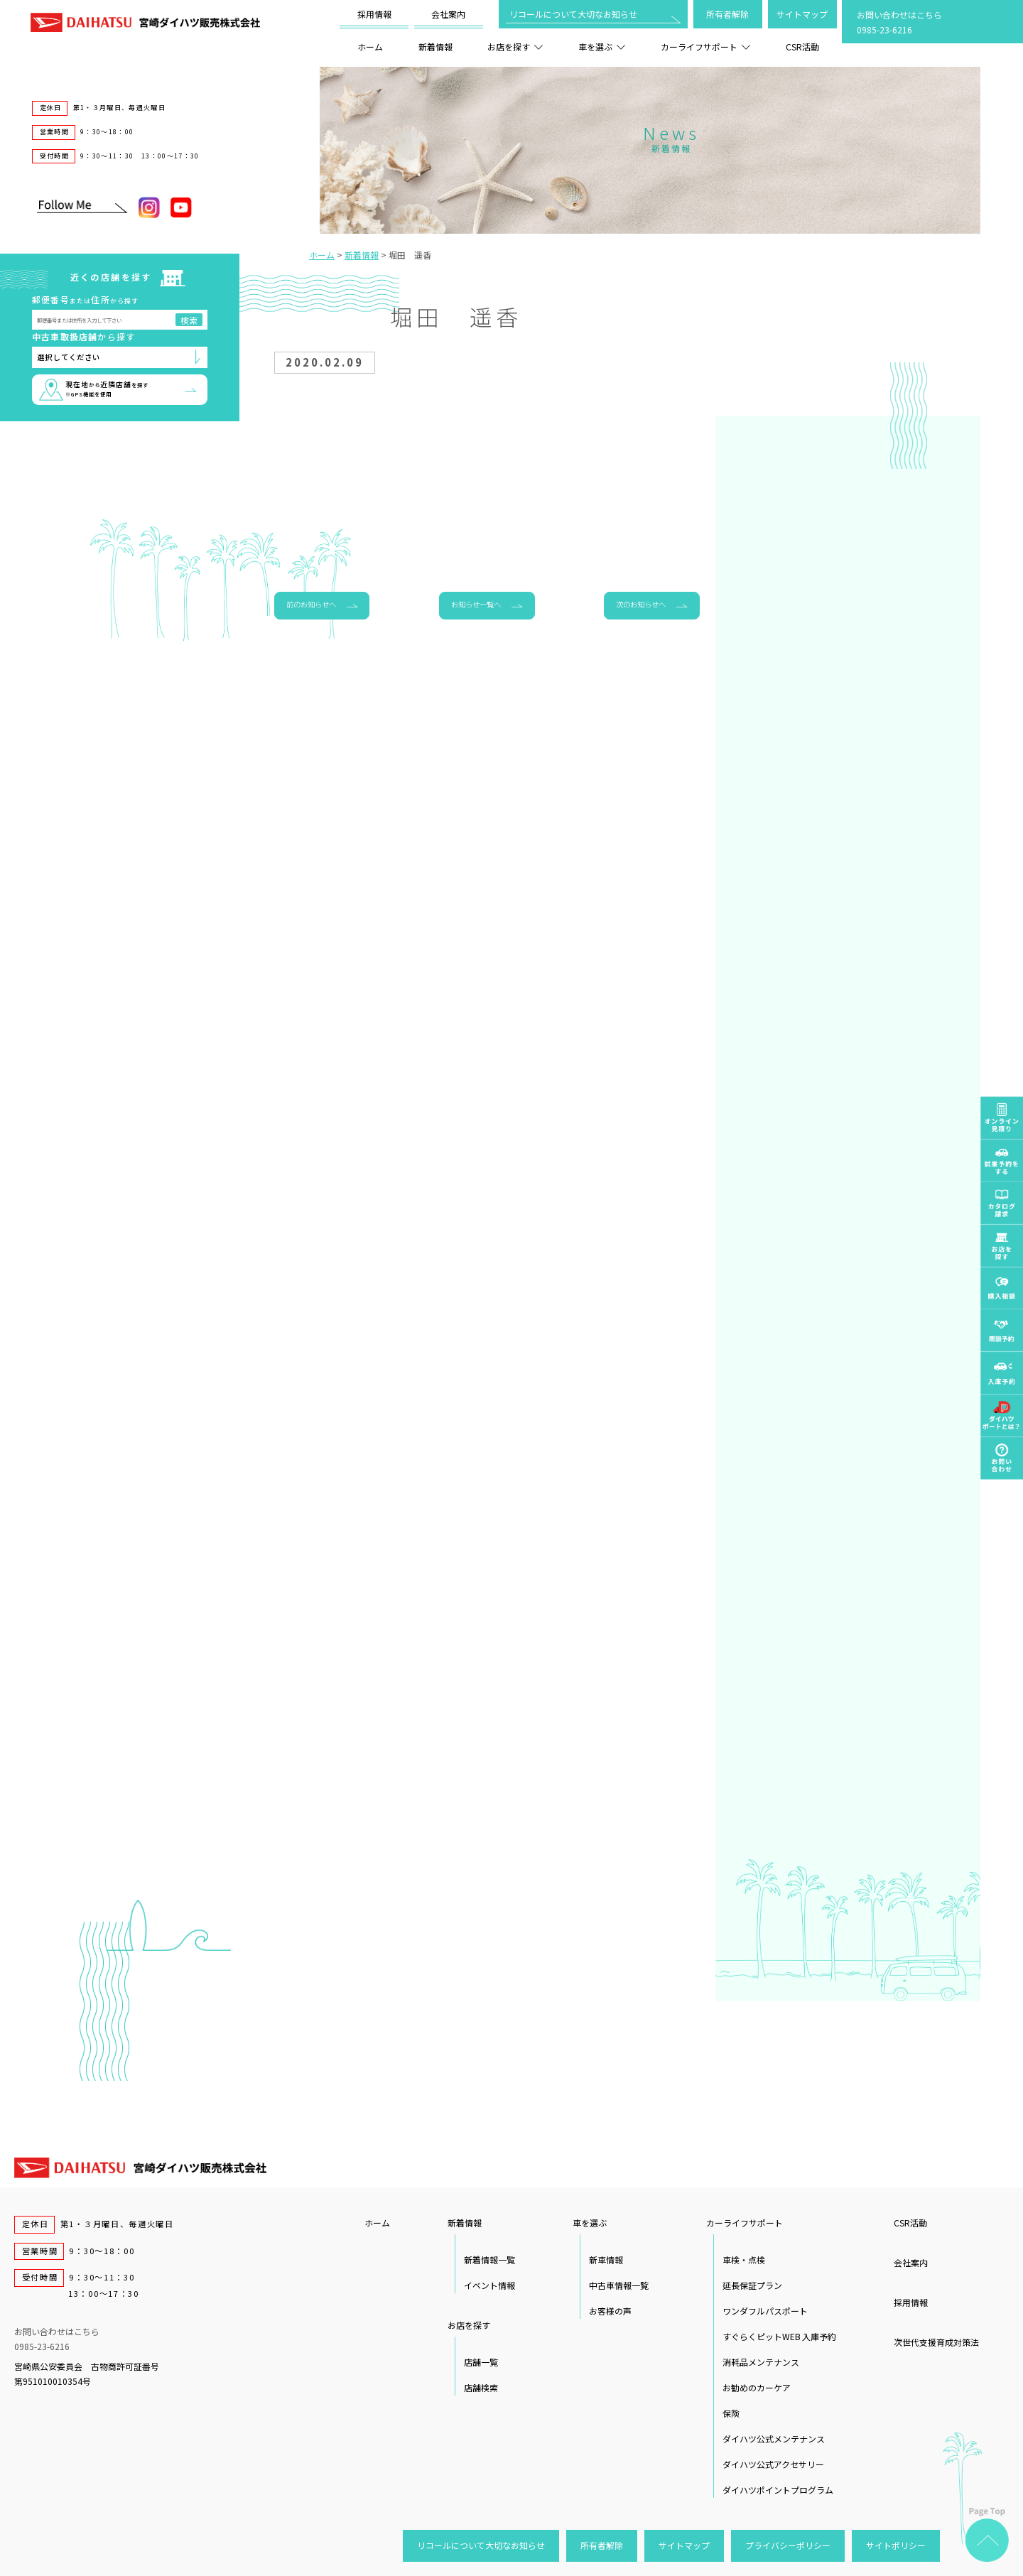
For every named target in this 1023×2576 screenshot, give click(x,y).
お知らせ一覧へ (476, 604)
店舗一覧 (481, 2362)
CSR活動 (802, 46)
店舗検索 (481, 2387)
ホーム (370, 46)
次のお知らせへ (641, 604)
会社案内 (448, 14)
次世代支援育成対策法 (936, 2342)
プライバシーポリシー (787, 2545)
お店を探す (515, 46)
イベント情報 (489, 2285)
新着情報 (435, 46)
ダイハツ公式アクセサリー (773, 2464)
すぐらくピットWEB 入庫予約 (779, 2336)
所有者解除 (727, 14)
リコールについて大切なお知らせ (573, 14)
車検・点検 (743, 2259)
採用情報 (374, 14)
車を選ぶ (601, 46)
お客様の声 (610, 2311)
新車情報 (606, 2259)
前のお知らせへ (311, 604)
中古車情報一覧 (619, 2285)
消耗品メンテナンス (760, 2362)
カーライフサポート (705, 46)
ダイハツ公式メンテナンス (773, 2438)
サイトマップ (802, 14)
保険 (731, 2413)
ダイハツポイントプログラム (777, 2490)
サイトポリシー (896, 2545)
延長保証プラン (752, 2285)
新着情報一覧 (489, 2259)
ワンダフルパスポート (765, 2311)
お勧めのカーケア (756, 2387)
